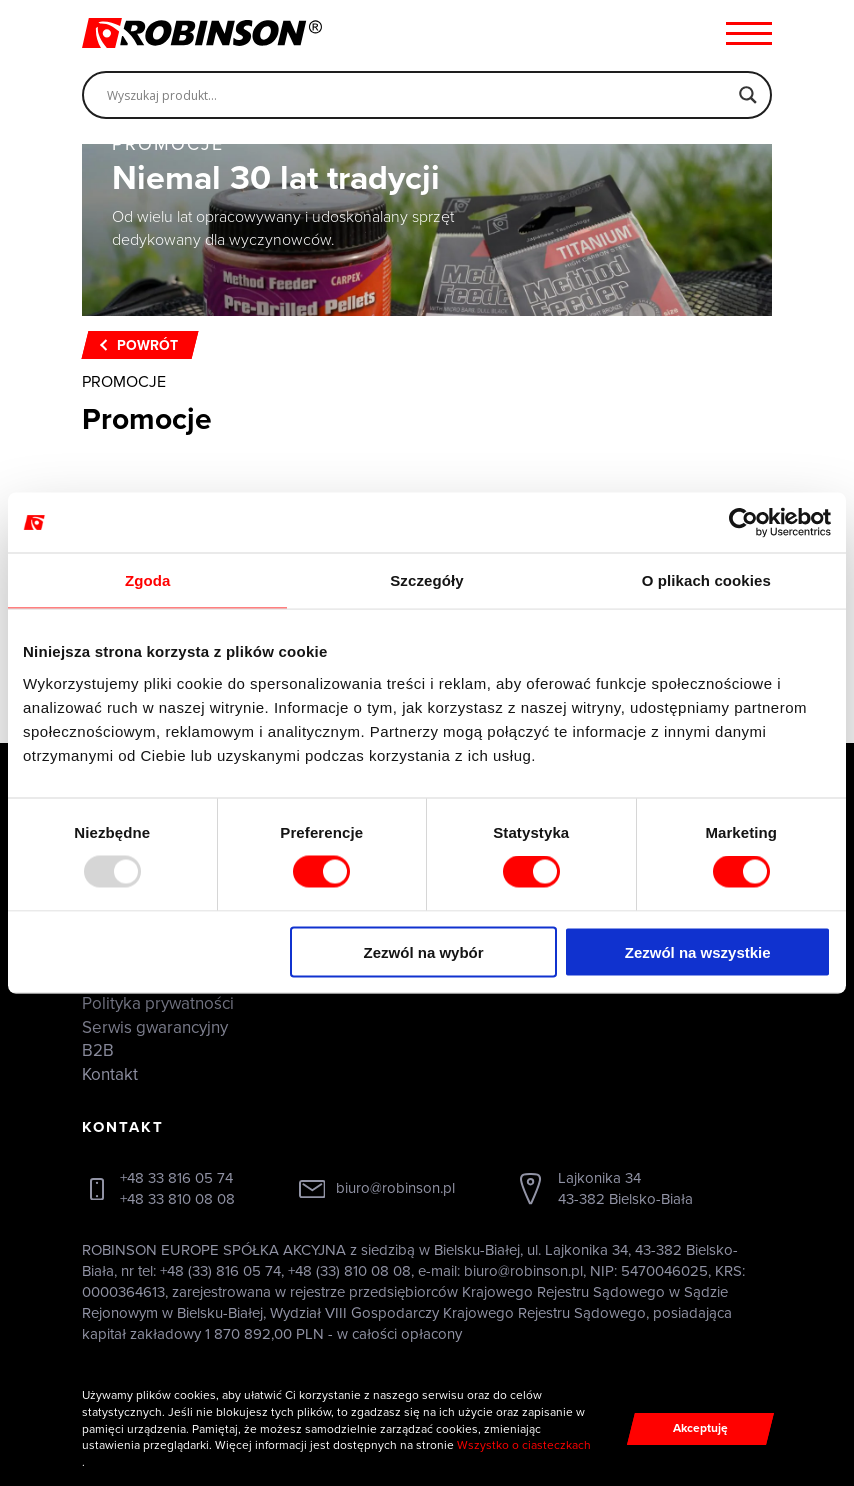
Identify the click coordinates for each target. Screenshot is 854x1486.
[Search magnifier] (748, 95)
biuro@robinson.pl (395, 1188)
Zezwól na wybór (424, 951)
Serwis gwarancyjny (155, 1027)
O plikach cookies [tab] (706, 580)
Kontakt (110, 1074)
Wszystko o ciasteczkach (524, 1445)
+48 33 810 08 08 (177, 1199)
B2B (98, 1050)
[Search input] (418, 95)
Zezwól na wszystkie (698, 951)
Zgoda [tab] (148, 580)
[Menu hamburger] (749, 33)
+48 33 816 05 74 (176, 1178)
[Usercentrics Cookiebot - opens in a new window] (743, 523)
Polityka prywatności (158, 1003)
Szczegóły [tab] (426, 580)
